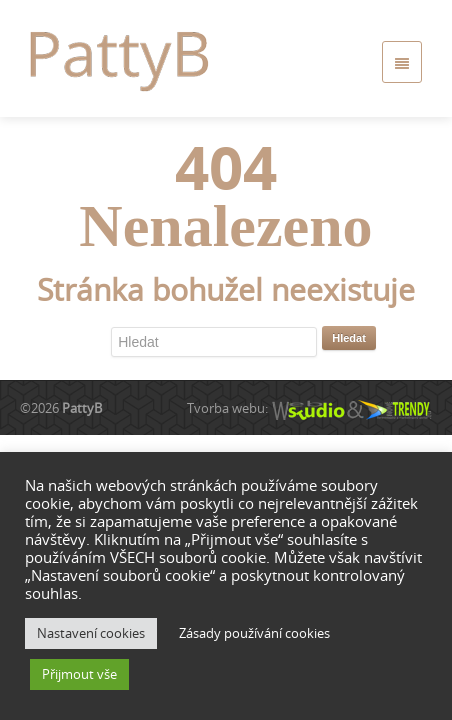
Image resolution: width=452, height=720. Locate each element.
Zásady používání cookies (254, 633)
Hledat (349, 338)
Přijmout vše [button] (79, 674)
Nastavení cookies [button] (91, 633)
